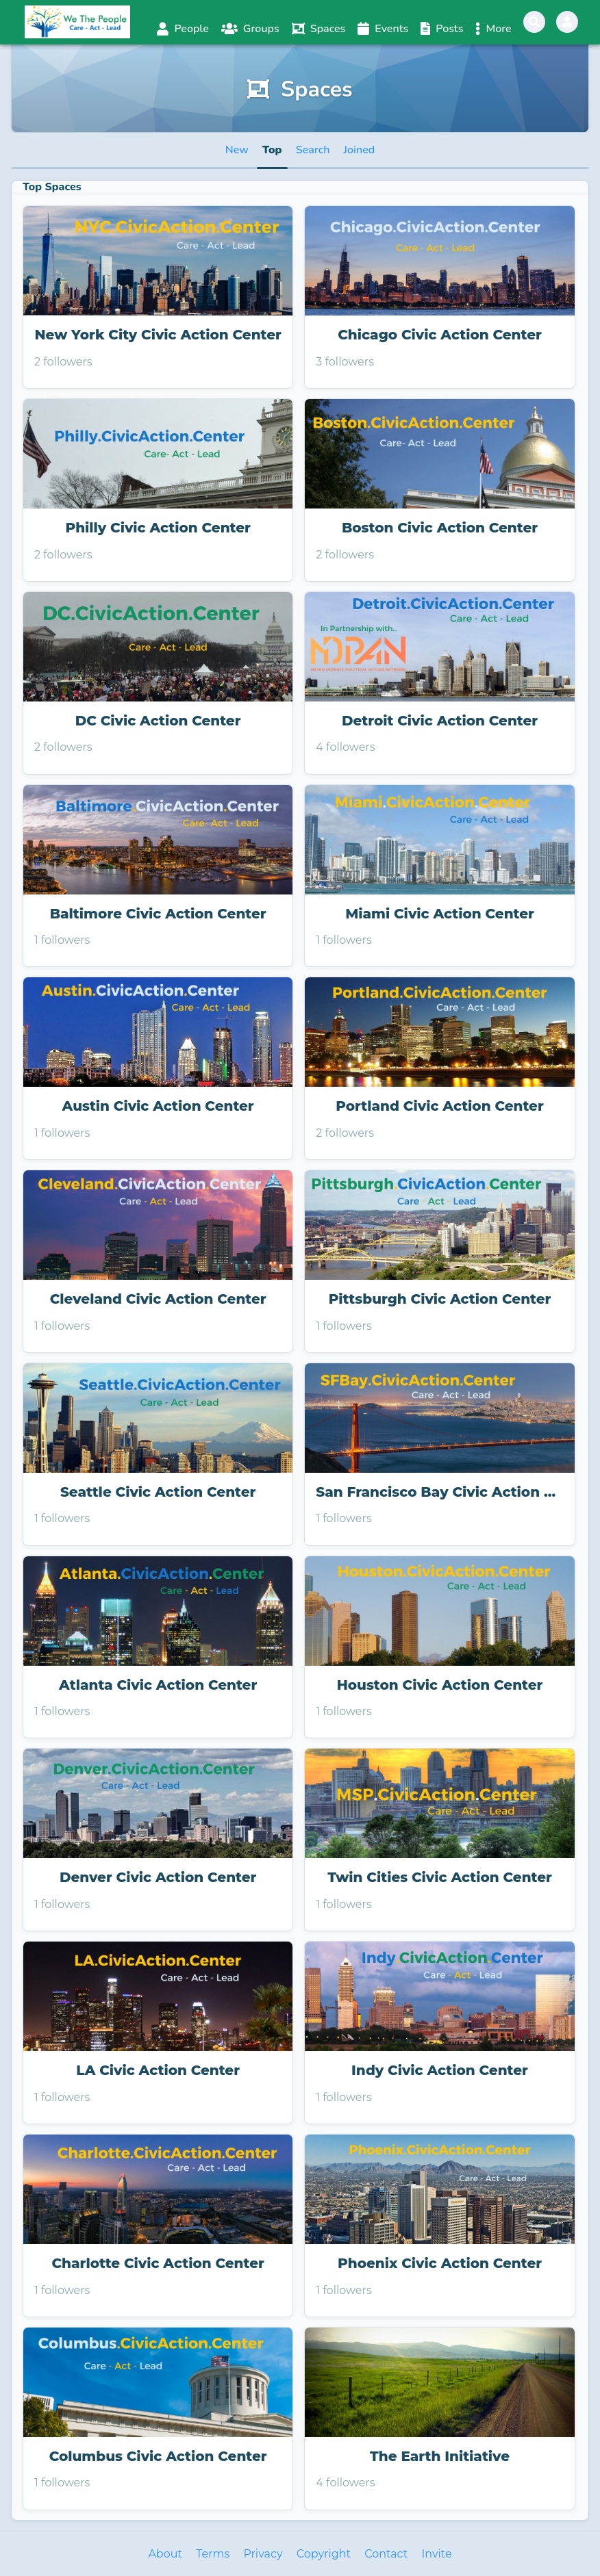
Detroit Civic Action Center (440, 720)
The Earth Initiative (440, 2456)
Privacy (262, 2553)
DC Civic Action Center (158, 720)
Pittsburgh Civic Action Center (440, 1299)
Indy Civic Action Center (439, 2070)
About (165, 2553)
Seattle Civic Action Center (158, 1492)
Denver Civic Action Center (158, 1877)
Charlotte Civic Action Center (157, 2263)
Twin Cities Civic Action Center (439, 1877)
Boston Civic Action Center (440, 527)
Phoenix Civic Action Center (440, 2263)
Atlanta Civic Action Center (158, 1685)
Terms (212, 2553)
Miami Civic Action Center (439, 913)
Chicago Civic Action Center (440, 334)
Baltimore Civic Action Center (158, 913)
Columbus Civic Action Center (158, 2456)
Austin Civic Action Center (158, 1106)
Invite (436, 2553)
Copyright (324, 2553)
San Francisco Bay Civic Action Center (439, 1492)
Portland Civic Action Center (439, 1106)
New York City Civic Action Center (158, 334)
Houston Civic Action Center (440, 1685)
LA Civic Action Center (158, 2070)
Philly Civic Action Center (158, 527)
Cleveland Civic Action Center (158, 1299)
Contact (386, 2553)
